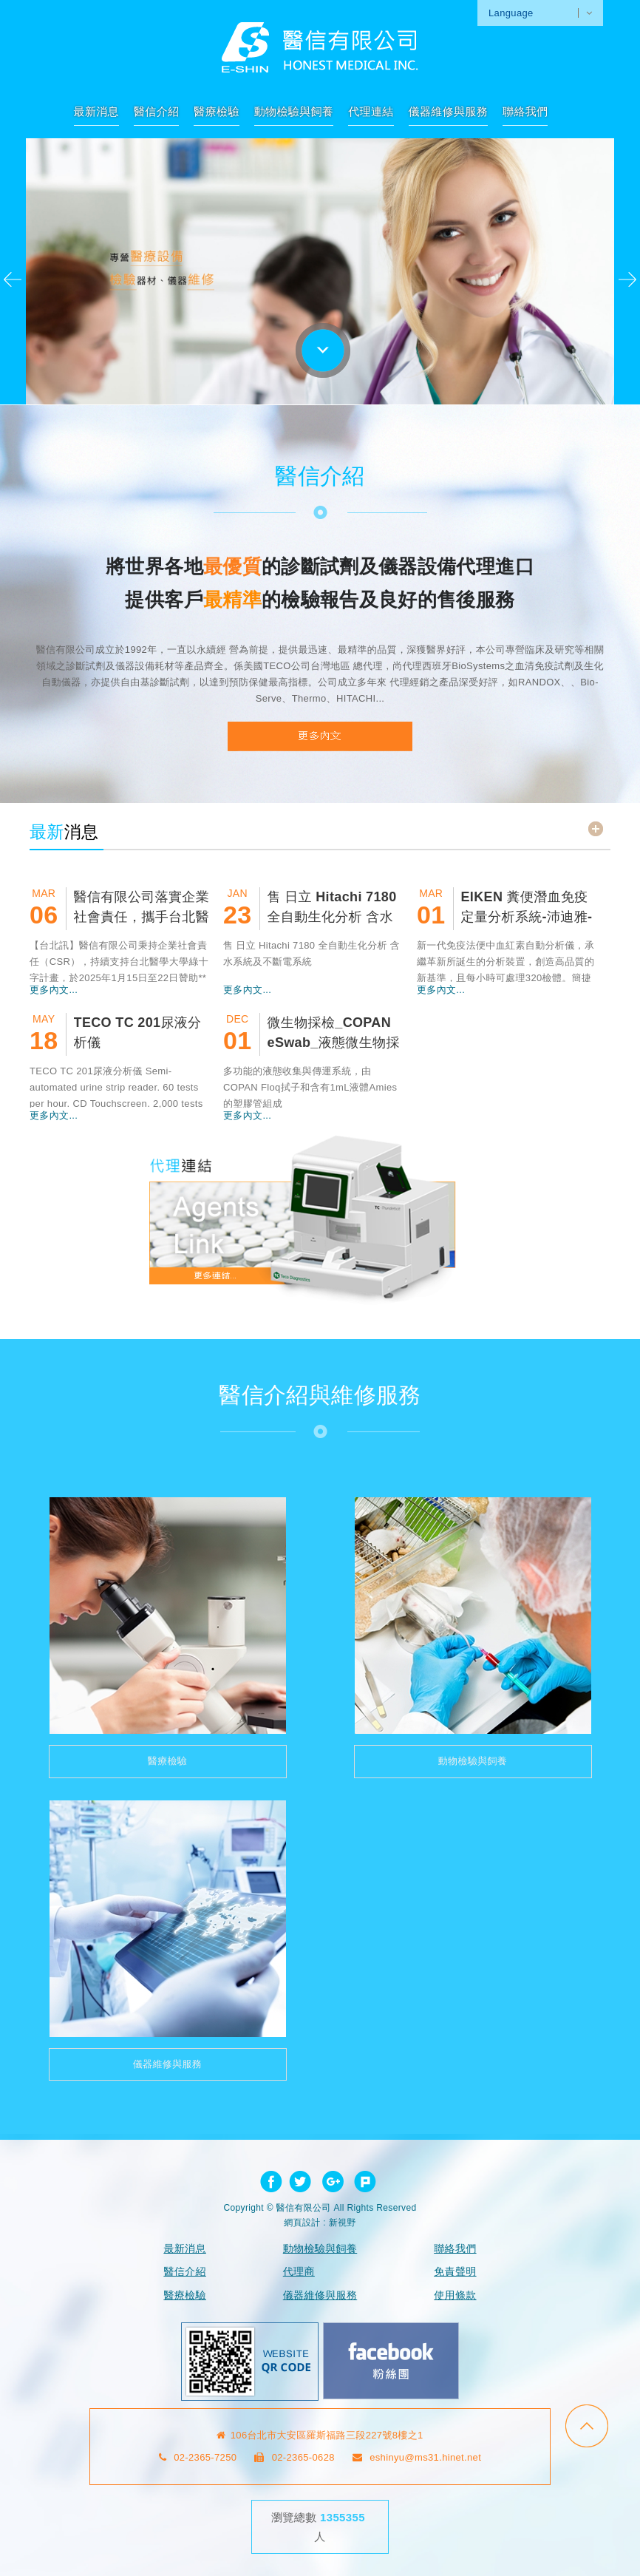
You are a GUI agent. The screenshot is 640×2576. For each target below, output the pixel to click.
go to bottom (323, 350)
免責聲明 (455, 2271)
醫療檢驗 (216, 111)
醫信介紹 (156, 111)
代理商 (299, 2271)
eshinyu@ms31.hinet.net (417, 2457)
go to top (586, 2425)
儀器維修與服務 (448, 111)
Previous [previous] (12, 279)
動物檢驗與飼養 (293, 111)
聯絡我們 (525, 111)
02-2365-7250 (198, 2457)
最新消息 (96, 111)
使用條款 (455, 2295)
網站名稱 (320, 47)
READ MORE (320, 736)
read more (595, 828)
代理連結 (370, 111)
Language (511, 12)
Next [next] (627, 279)
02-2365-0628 (294, 2457)
